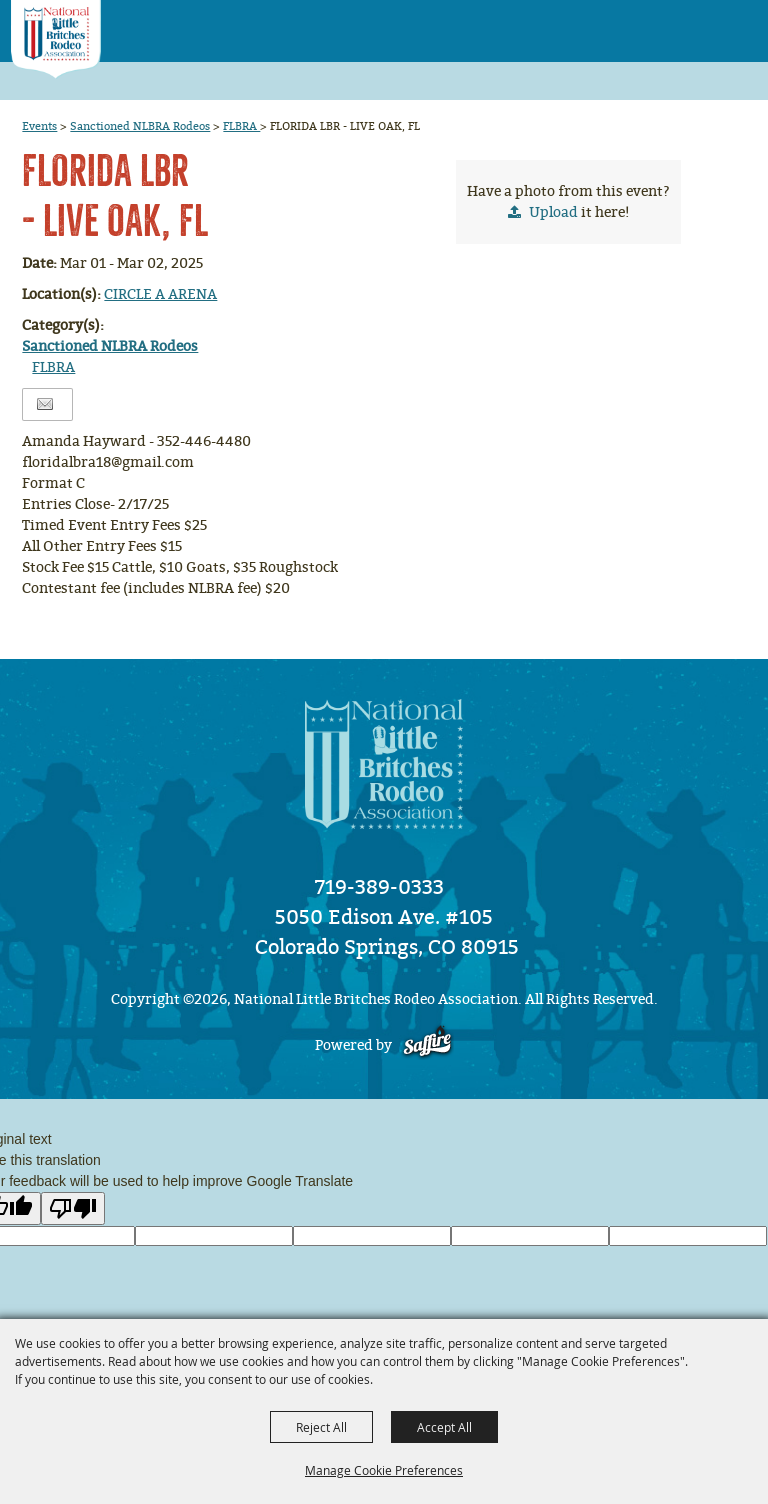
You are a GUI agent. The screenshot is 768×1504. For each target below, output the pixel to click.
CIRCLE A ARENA (160, 294)
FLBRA (241, 126)
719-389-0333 (379, 887)
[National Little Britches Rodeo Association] (56, 39)
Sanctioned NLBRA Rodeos (140, 126)
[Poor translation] (73, 1208)
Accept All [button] (444, 1427)
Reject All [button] (321, 1427)
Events (39, 126)
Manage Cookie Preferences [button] (384, 1470)
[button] (698, 24)
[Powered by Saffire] (427, 1045)
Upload (553, 212)
